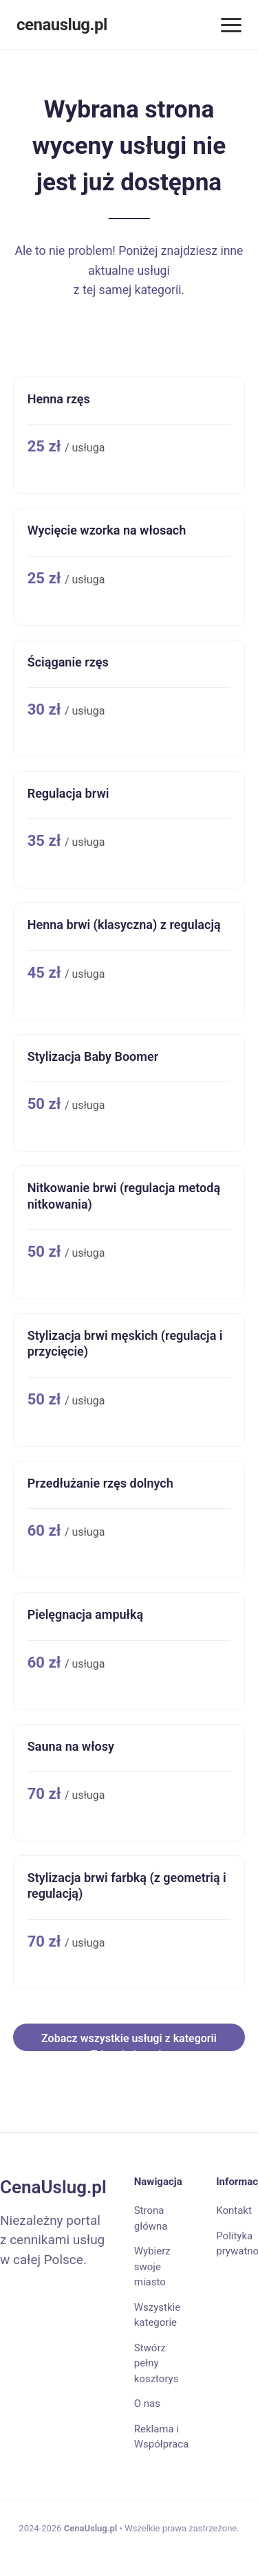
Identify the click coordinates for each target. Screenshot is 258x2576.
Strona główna (151, 2218)
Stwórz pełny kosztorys (156, 2363)
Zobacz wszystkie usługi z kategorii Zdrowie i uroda (129, 2041)
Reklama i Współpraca (161, 2437)
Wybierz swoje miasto (152, 2266)
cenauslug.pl (62, 24)
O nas (147, 2403)
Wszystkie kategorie (157, 2315)
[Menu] (231, 25)
